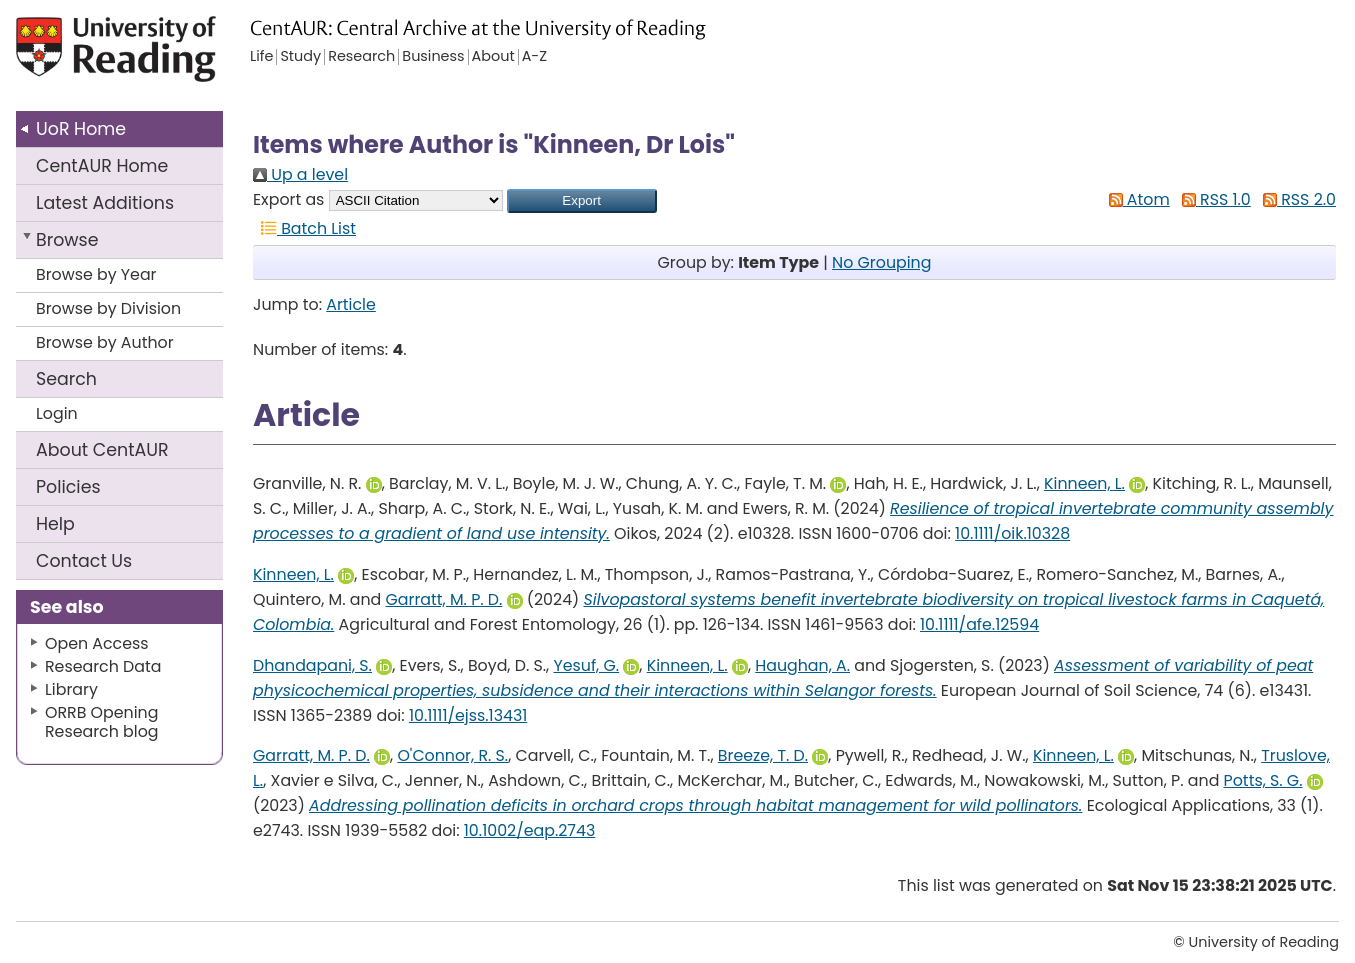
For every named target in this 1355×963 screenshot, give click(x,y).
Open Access (97, 643)
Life (261, 57)
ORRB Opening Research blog (102, 722)
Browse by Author (105, 342)
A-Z (534, 57)
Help (55, 524)
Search (66, 379)
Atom (1135, 199)
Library (71, 689)
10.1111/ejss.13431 (468, 715)
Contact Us (84, 561)
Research (361, 57)
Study (300, 57)
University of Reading (151, 57)
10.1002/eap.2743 (529, 830)
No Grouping (881, 262)
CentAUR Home (102, 166)
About (102, 450)
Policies (68, 487)
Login (57, 413)
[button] (582, 201)
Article (351, 304)
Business (433, 57)
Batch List (304, 228)
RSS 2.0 (1295, 199)
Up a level (300, 174)
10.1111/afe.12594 (979, 624)
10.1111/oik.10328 (1012, 533)
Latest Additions (105, 203)
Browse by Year (96, 274)
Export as (288, 199)
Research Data (103, 666)
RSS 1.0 (1212, 199)
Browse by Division (108, 308)
